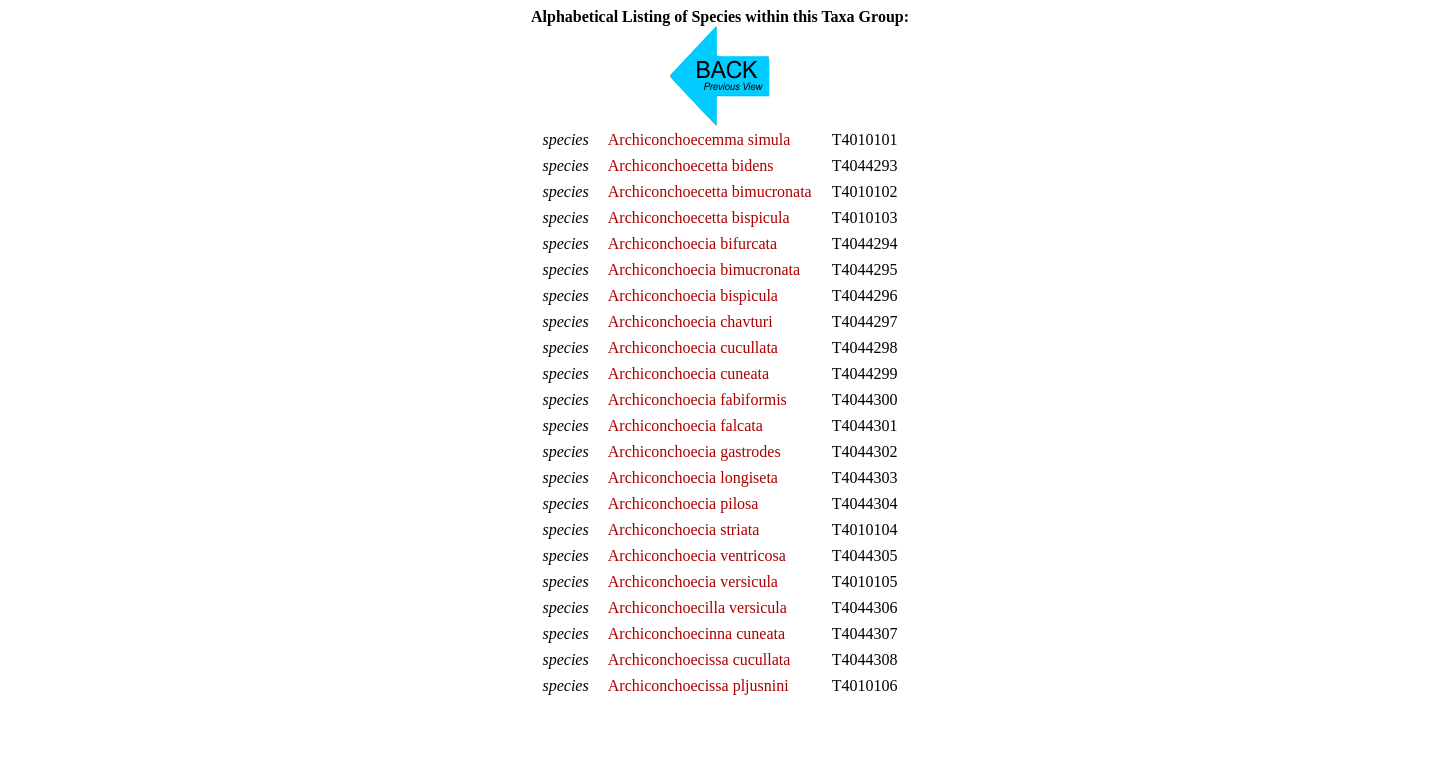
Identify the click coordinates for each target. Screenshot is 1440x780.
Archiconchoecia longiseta (693, 477)
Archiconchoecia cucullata (693, 347)
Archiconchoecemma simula (699, 139)
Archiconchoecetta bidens (691, 165)
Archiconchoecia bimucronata (704, 269)
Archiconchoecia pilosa (683, 503)
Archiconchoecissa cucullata (699, 659)
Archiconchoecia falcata (685, 425)
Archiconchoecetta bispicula (699, 217)
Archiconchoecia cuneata (688, 373)
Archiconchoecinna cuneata (696, 633)
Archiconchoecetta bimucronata (710, 191)
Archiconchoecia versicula (693, 581)
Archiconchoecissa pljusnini (698, 685)
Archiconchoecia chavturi (690, 321)
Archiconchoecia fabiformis (697, 399)
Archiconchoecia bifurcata (692, 243)
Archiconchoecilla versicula (697, 607)
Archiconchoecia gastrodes (694, 451)
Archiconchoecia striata (683, 529)
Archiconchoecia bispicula (693, 295)
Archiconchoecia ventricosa (697, 555)
